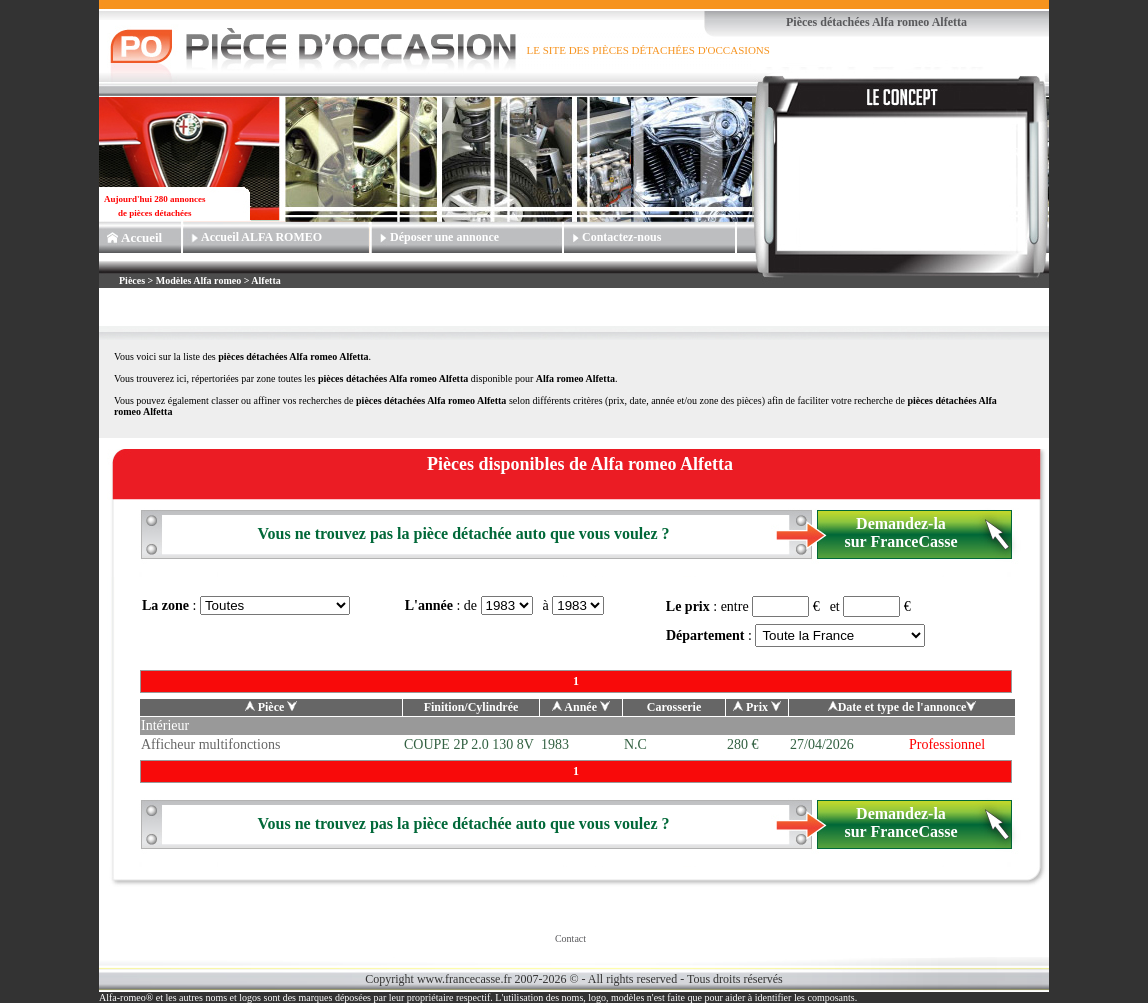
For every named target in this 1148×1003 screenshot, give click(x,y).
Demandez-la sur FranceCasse (900, 532)
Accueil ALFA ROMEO (261, 237)
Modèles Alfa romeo (198, 280)
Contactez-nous (621, 237)
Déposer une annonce (444, 237)
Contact (570, 938)
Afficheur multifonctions (210, 744)
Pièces (133, 280)
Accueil (141, 237)
